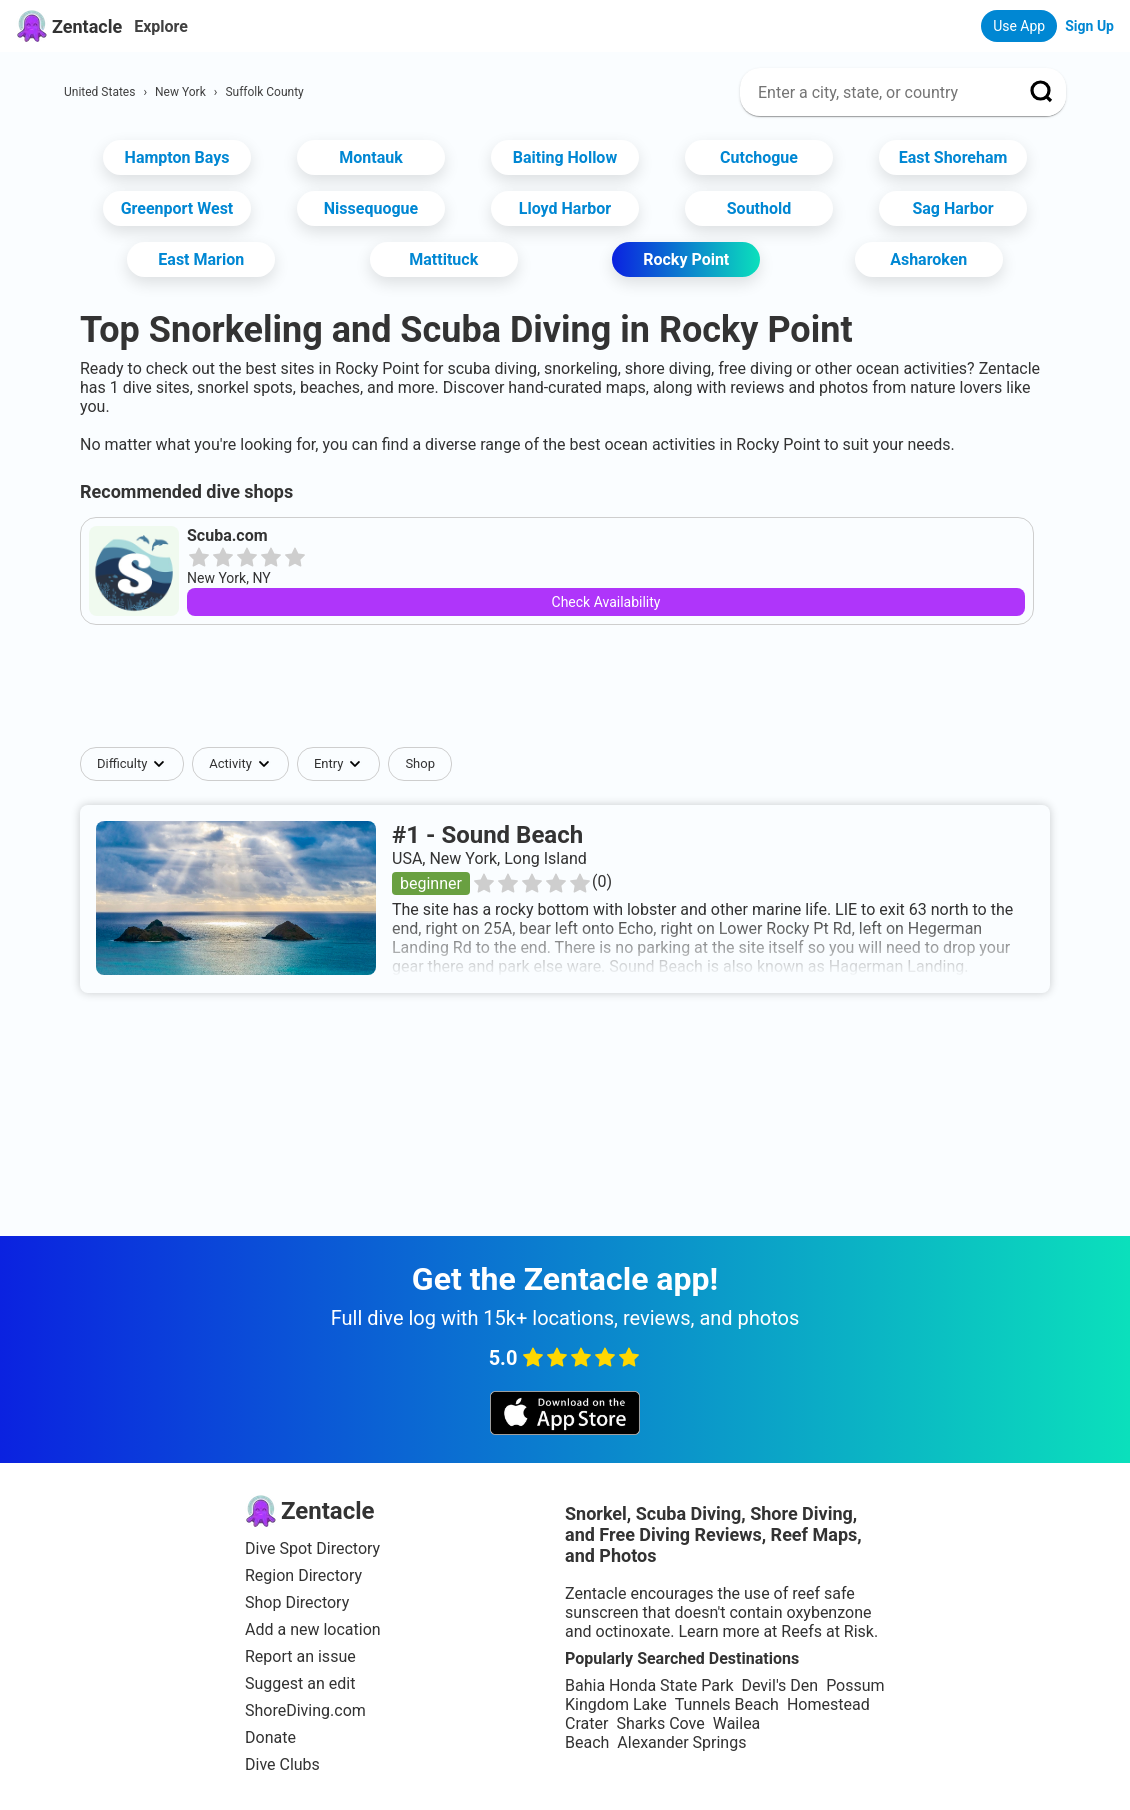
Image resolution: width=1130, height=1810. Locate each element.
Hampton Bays (177, 157)
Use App (1019, 26)
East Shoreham (953, 157)
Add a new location (313, 1629)
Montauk (371, 157)
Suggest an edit (300, 1683)
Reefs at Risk (827, 1631)
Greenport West (177, 208)
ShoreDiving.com (305, 1710)
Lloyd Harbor (565, 208)
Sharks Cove (660, 1723)
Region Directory (303, 1575)
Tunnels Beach (727, 1704)
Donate (270, 1737)
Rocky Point (686, 259)
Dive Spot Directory (312, 1548)
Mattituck (443, 259)
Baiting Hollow (565, 157)
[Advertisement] (565, 686)
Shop (420, 763)
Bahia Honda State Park (649, 1685)
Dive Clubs (282, 1764)
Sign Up (1089, 26)
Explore (161, 26)
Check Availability (606, 602)
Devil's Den (779, 1685)
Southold (759, 208)
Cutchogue (759, 157)
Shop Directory (297, 1602)
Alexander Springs (681, 1742)
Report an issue (300, 1656)
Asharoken (928, 259)
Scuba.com (227, 535)
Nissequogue (371, 208)
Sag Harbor (952, 208)
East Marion (201, 259)
